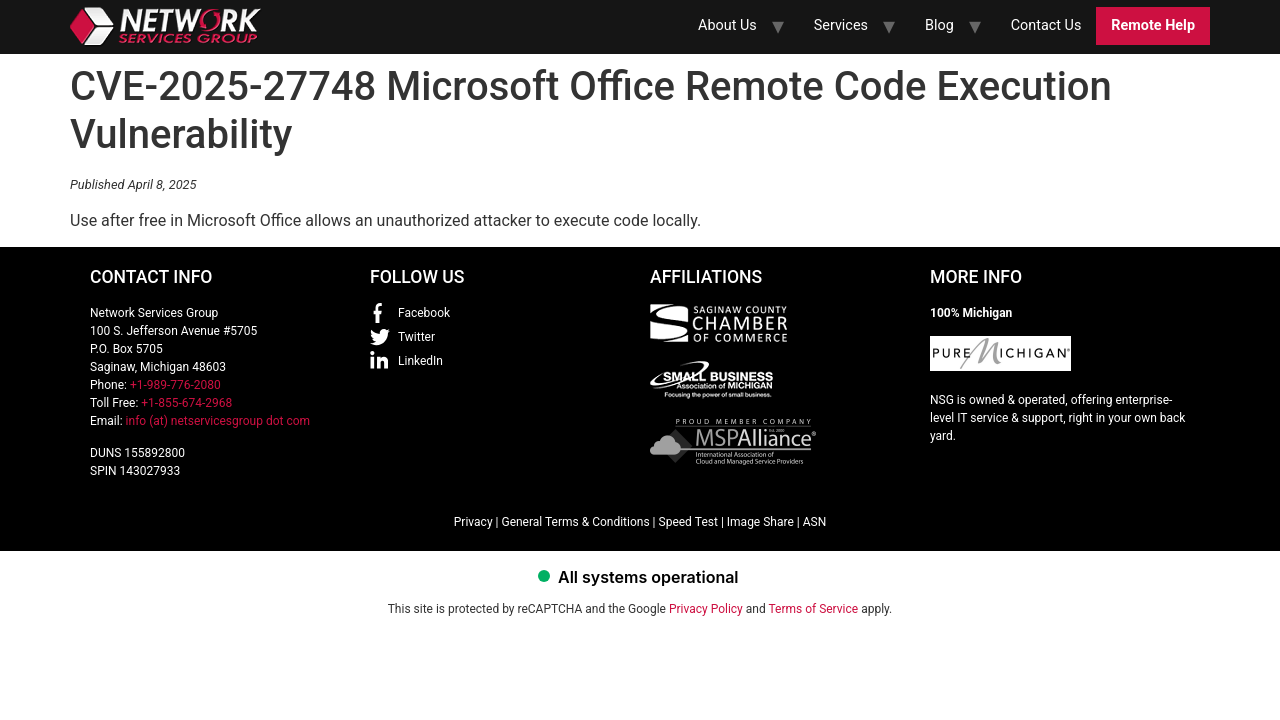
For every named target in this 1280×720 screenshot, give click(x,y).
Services (841, 25)
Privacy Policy (706, 609)
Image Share (760, 522)
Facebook (424, 313)
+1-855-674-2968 (186, 403)
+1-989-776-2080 (175, 385)
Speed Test (688, 522)
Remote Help (1153, 25)
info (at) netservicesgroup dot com (218, 421)
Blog (939, 25)
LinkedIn (420, 361)
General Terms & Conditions (575, 522)
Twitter (416, 337)
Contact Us (1046, 25)
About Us (727, 25)
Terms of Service (813, 609)
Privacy (473, 522)
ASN (815, 522)
